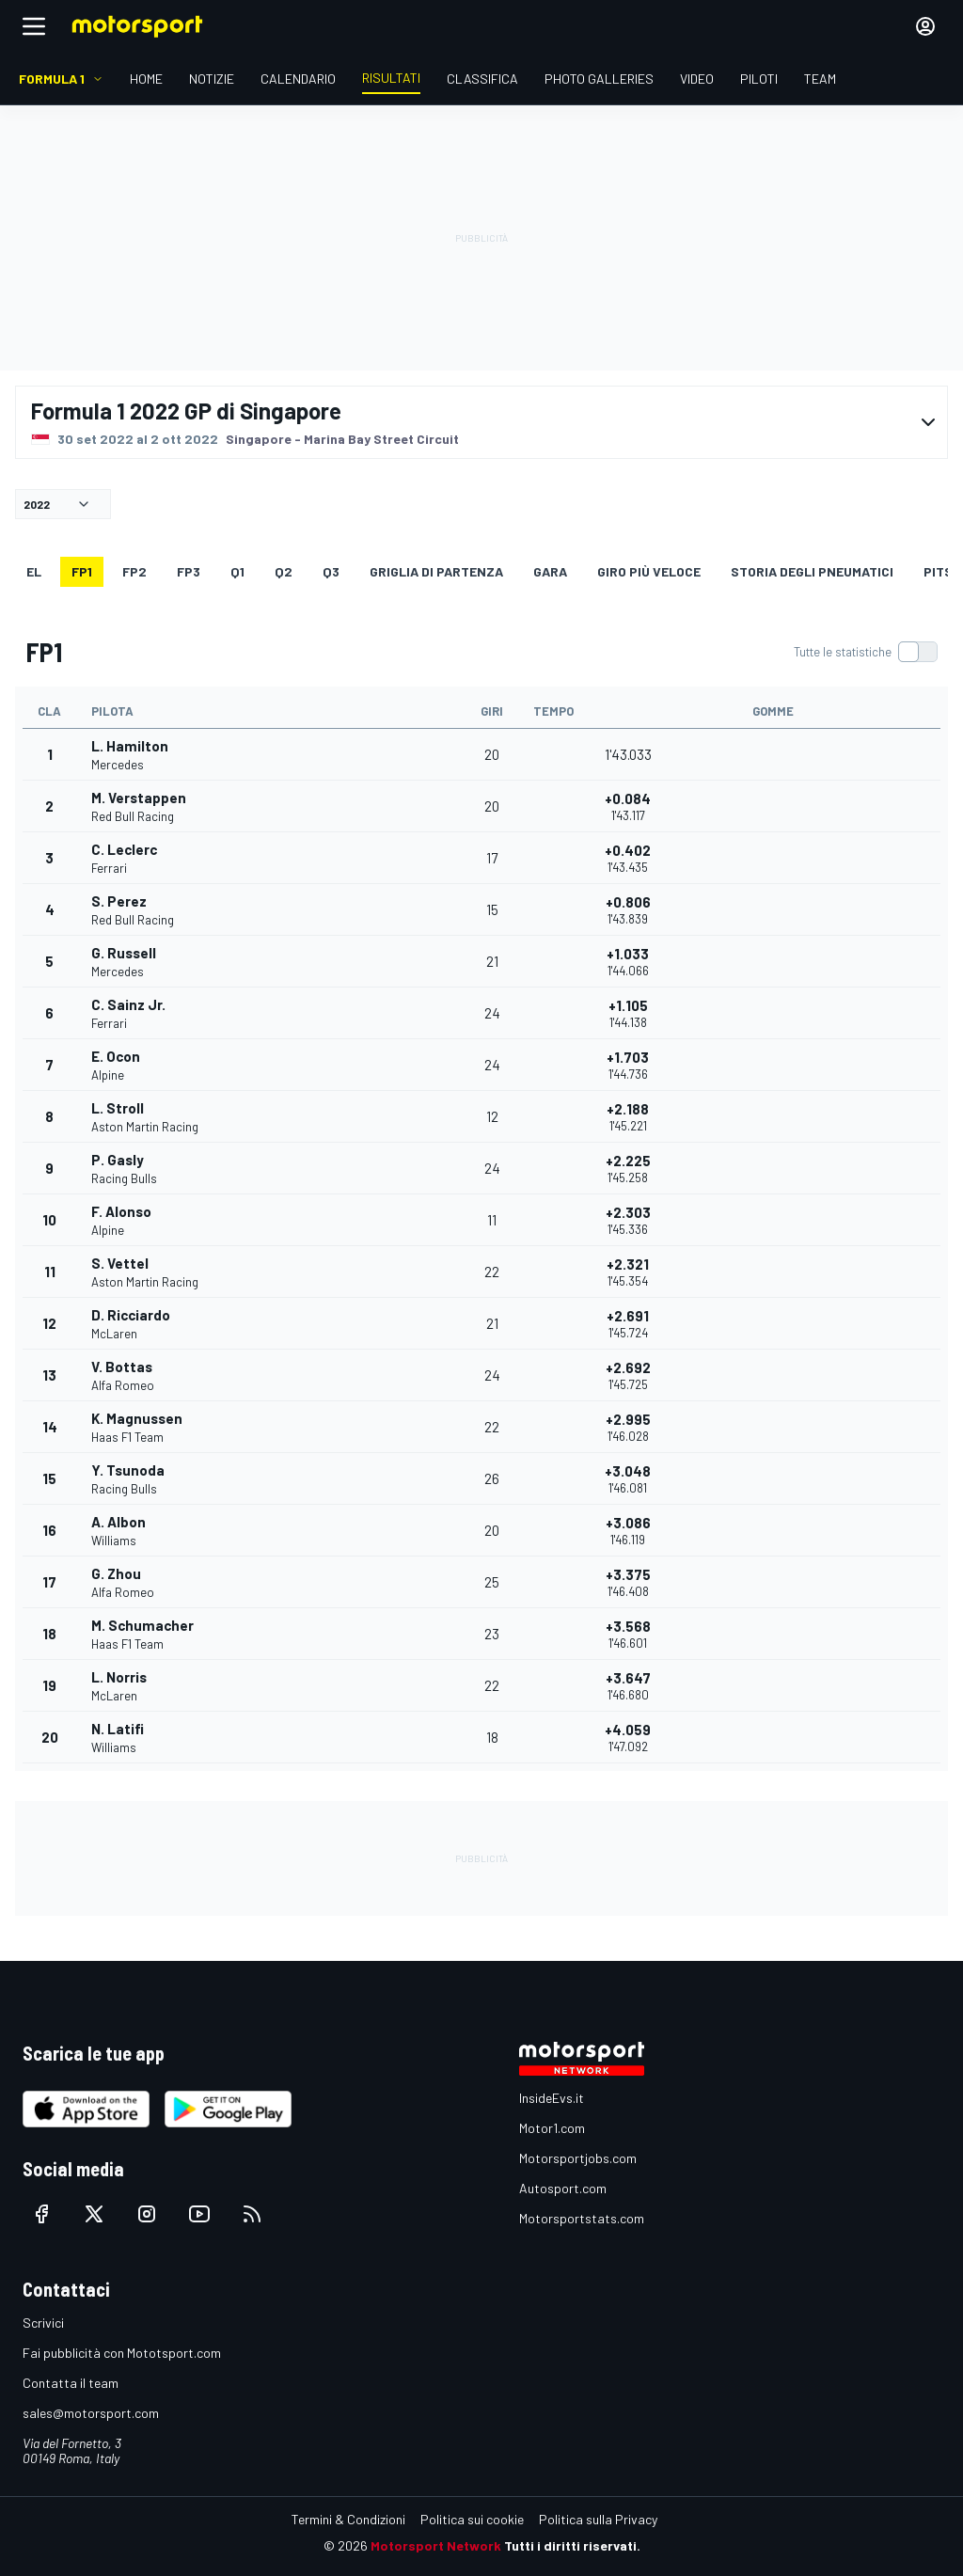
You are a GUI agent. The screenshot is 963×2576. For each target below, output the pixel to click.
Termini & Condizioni (348, 2519)
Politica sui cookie (472, 2519)
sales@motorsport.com (91, 2413)
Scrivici (43, 2323)
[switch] (865, 651)
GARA (550, 571)
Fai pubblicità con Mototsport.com (122, 2353)
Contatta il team (70, 2383)
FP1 (81, 571)
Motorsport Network (436, 2545)
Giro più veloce (649, 571)
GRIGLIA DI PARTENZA (436, 571)
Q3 (331, 571)
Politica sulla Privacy (598, 2519)
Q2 (283, 571)
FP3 (188, 571)
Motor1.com (552, 2128)
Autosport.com (563, 2188)
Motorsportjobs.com (578, 2158)
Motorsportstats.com (581, 2218)
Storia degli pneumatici (812, 571)
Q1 (237, 571)
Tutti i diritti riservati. (572, 2545)
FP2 (134, 571)
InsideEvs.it (551, 2098)
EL (33, 571)
